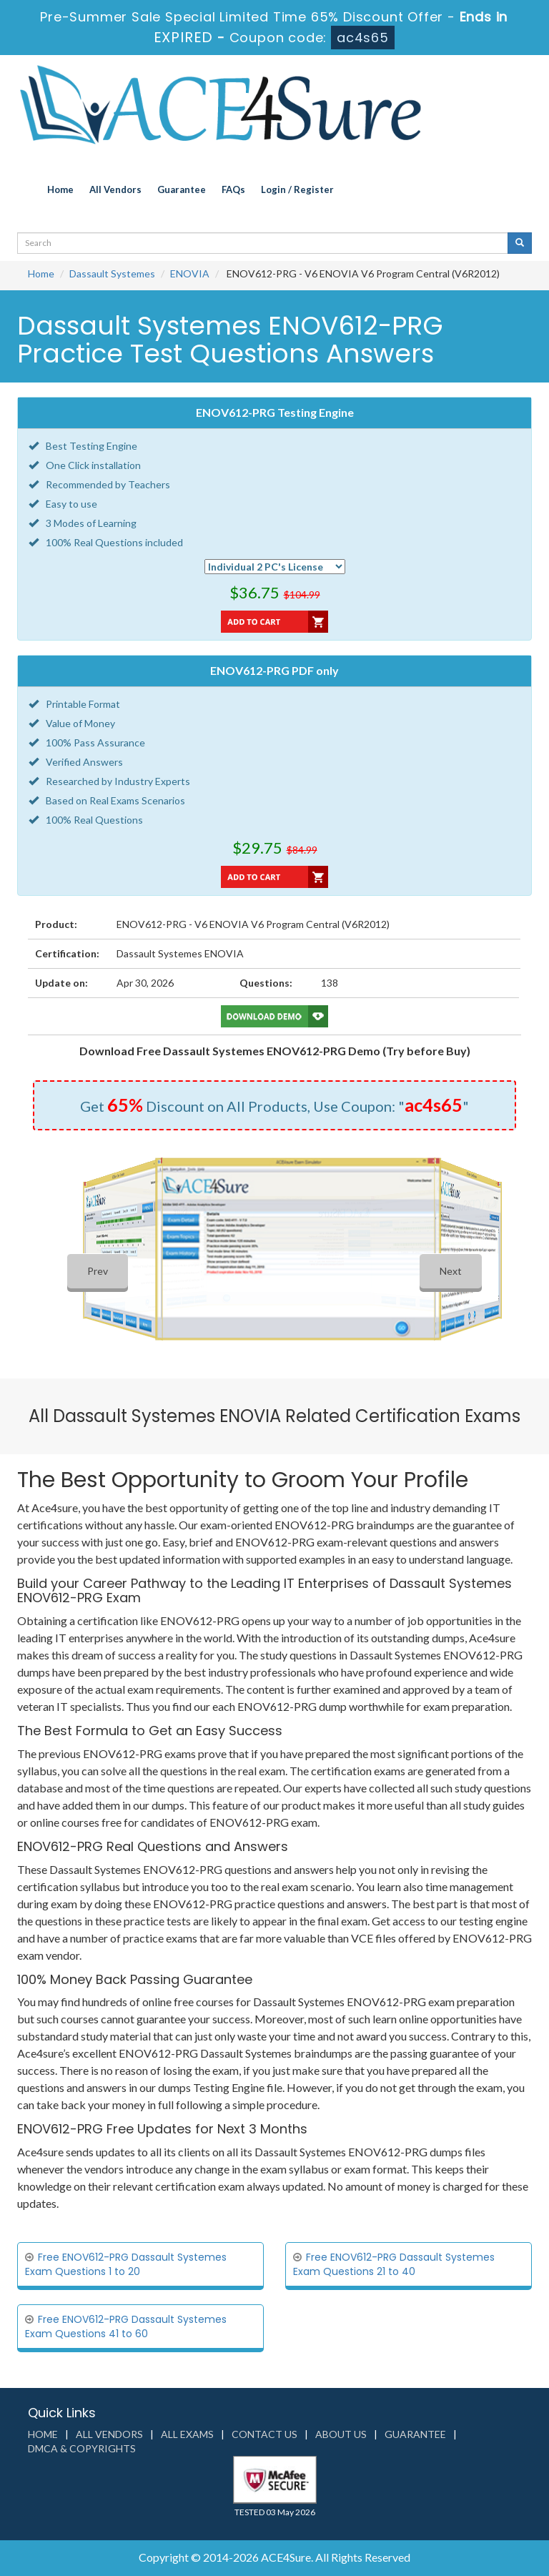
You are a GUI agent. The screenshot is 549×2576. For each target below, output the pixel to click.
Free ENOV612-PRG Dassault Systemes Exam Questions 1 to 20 (126, 2264)
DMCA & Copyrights (82, 2448)
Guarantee (181, 189)
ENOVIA (189, 273)
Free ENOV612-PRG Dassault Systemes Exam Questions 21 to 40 (394, 2264)
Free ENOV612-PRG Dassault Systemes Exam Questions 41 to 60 (126, 2326)
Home (60, 189)
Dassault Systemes (112, 273)
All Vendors (115, 189)
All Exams (187, 2434)
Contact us (264, 2434)
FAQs (233, 189)
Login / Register (297, 189)
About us (341, 2434)
